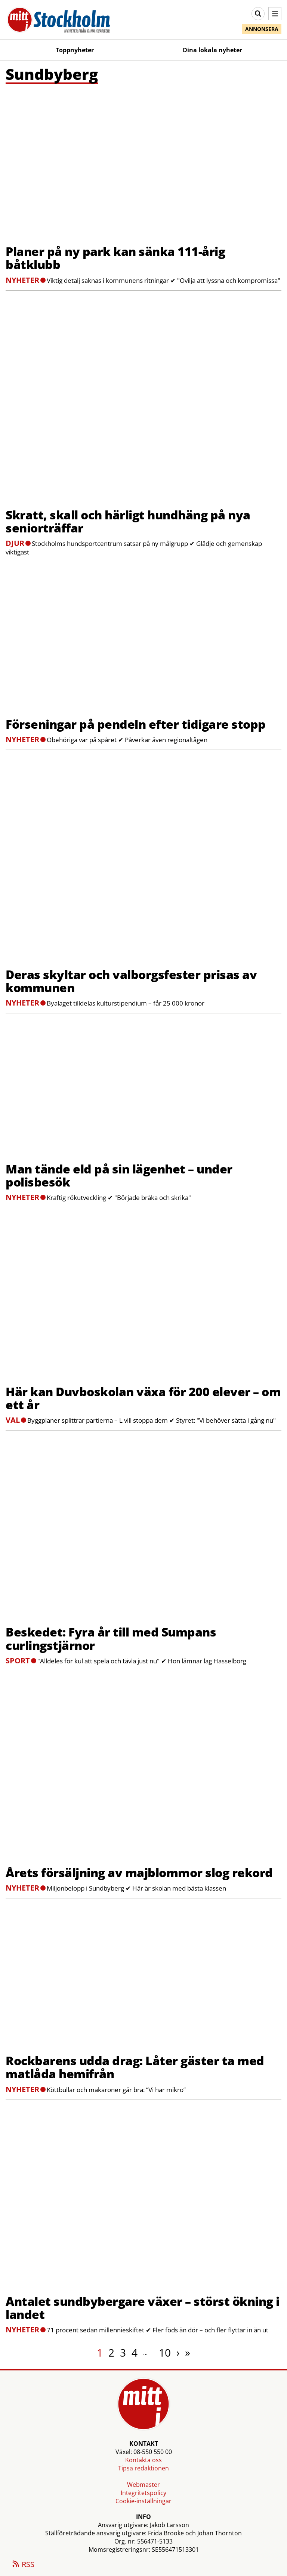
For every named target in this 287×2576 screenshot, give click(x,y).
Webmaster (143, 2484)
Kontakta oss (143, 2460)
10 (165, 2352)
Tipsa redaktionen (143, 2468)
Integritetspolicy (143, 2493)
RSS (22, 2564)
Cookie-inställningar (143, 2501)
